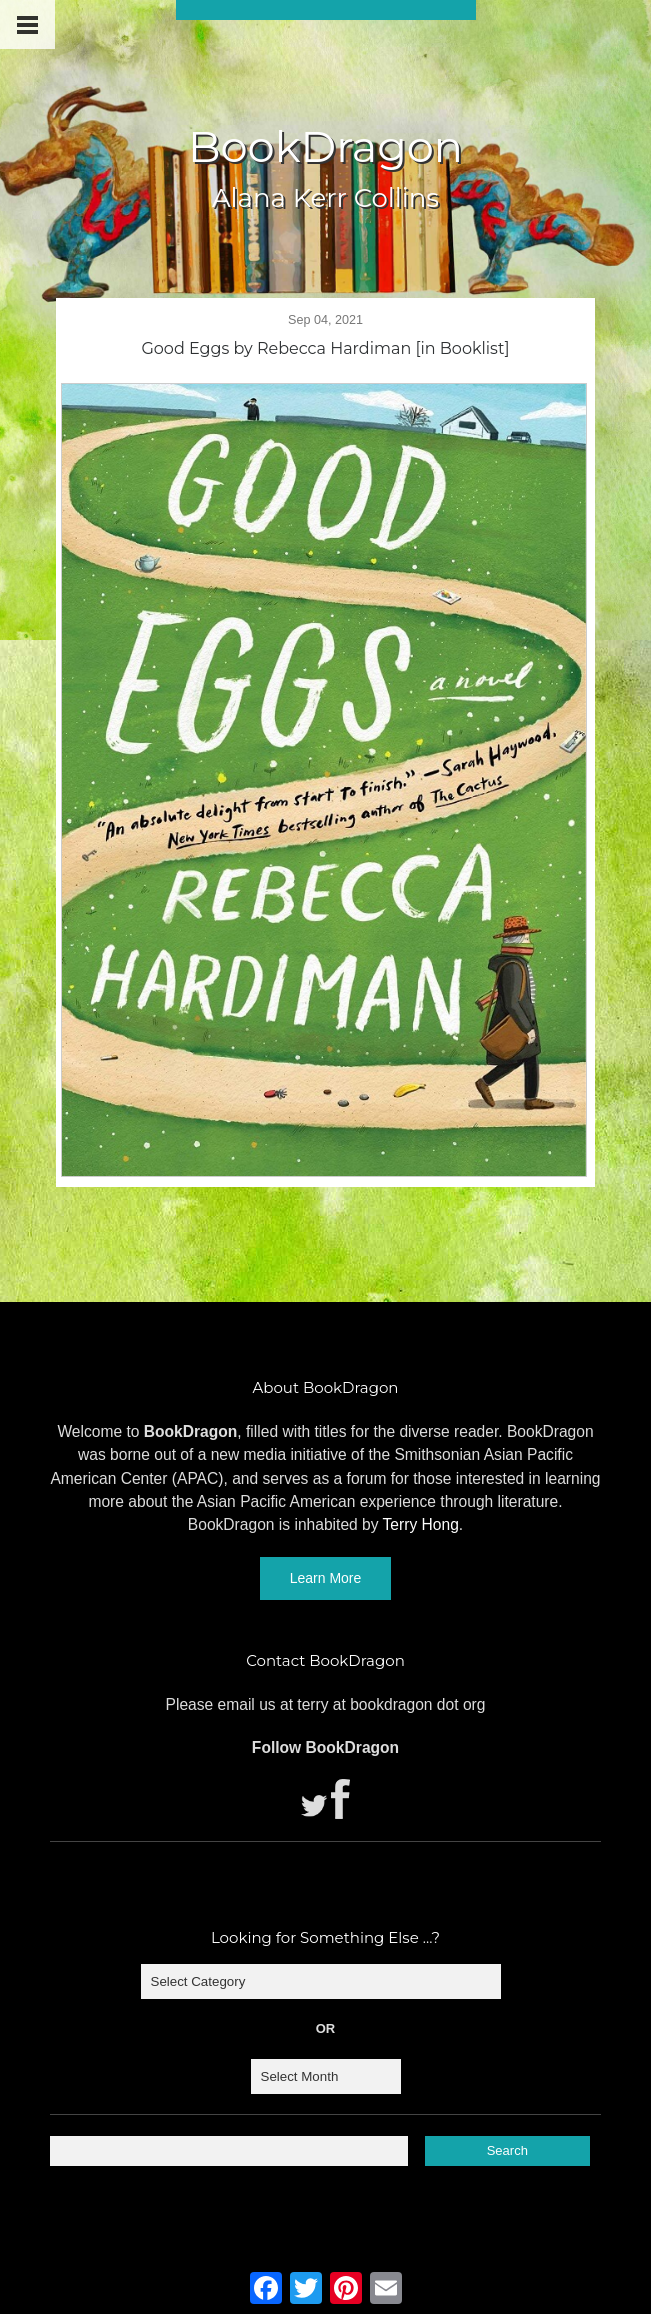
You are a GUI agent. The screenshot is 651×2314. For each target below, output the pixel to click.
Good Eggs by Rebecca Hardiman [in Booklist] (325, 348)
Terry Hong (421, 1524)
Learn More (326, 1578)
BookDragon (325, 146)
